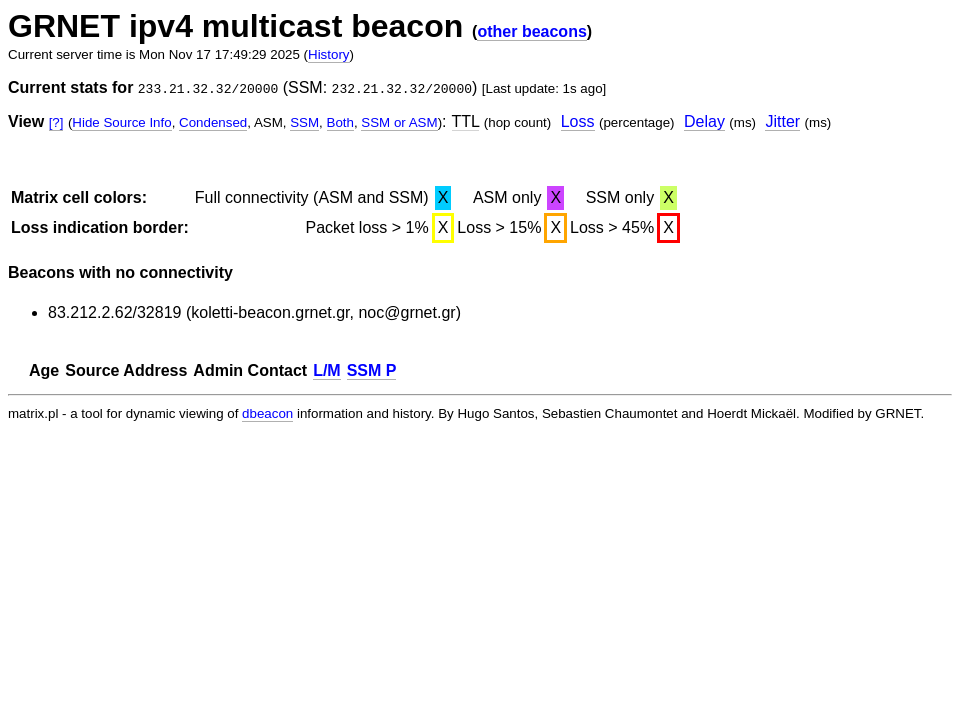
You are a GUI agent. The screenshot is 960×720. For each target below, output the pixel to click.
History (328, 54)
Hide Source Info (121, 122)
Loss (578, 121)
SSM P (372, 370)
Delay (704, 121)
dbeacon (267, 413)
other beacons (531, 31)
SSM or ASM (399, 122)
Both (340, 122)
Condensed (213, 122)
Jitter (782, 121)
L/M (327, 370)
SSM (304, 122)
